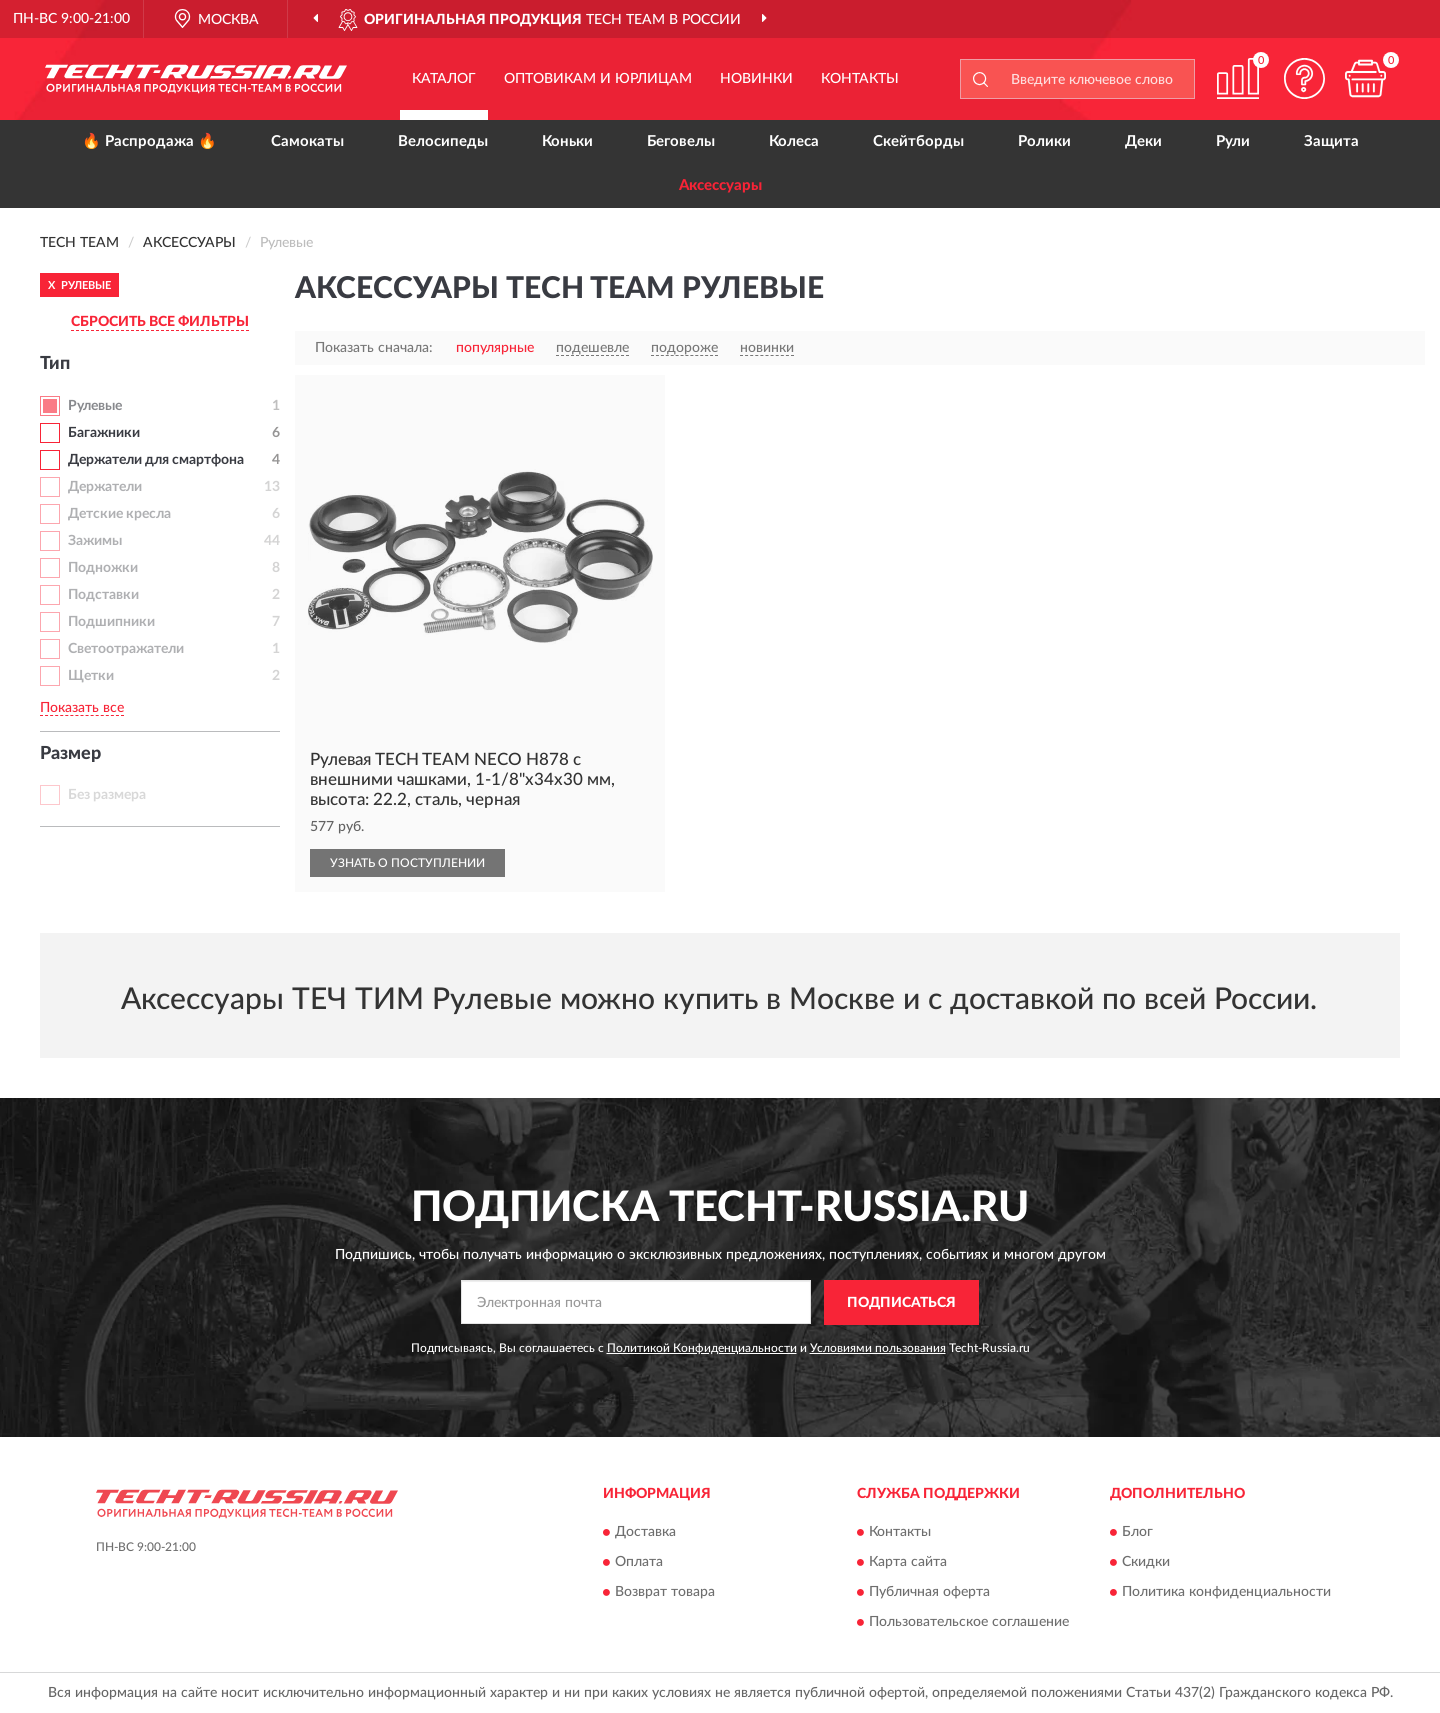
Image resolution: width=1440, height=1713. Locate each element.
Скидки (1146, 1563)
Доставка (645, 1533)
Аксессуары (720, 185)
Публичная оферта (929, 1593)
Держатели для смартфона (156, 460)
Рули (1233, 141)
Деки (1143, 141)
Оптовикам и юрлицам (598, 79)
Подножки (103, 568)
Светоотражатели (126, 649)
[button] (1305, 78)
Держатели (105, 487)
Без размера (107, 795)
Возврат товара (665, 1593)
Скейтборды (918, 141)
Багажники (104, 433)
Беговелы (681, 141)
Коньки (567, 141)
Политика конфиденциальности (1226, 1593)
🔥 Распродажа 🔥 (149, 141)
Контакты (860, 79)
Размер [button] (70, 754)
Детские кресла (119, 514)
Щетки (91, 676)
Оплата (639, 1563)
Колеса (794, 141)
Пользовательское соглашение (969, 1623)
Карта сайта (908, 1563)
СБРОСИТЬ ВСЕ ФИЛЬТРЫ (160, 322)
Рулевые (95, 406)
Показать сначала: (374, 348)
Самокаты (307, 141)
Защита (1331, 141)
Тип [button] (55, 364)
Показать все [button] (82, 708)
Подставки (103, 595)
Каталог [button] (444, 79)
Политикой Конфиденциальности (702, 1348)
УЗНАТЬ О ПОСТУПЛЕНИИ (407, 863)
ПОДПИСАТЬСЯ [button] (901, 1303)
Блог (1137, 1533)
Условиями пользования (878, 1348)
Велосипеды (443, 141)
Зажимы (95, 541)
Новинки (756, 79)
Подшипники (111, 622)
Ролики (1044, 141)
